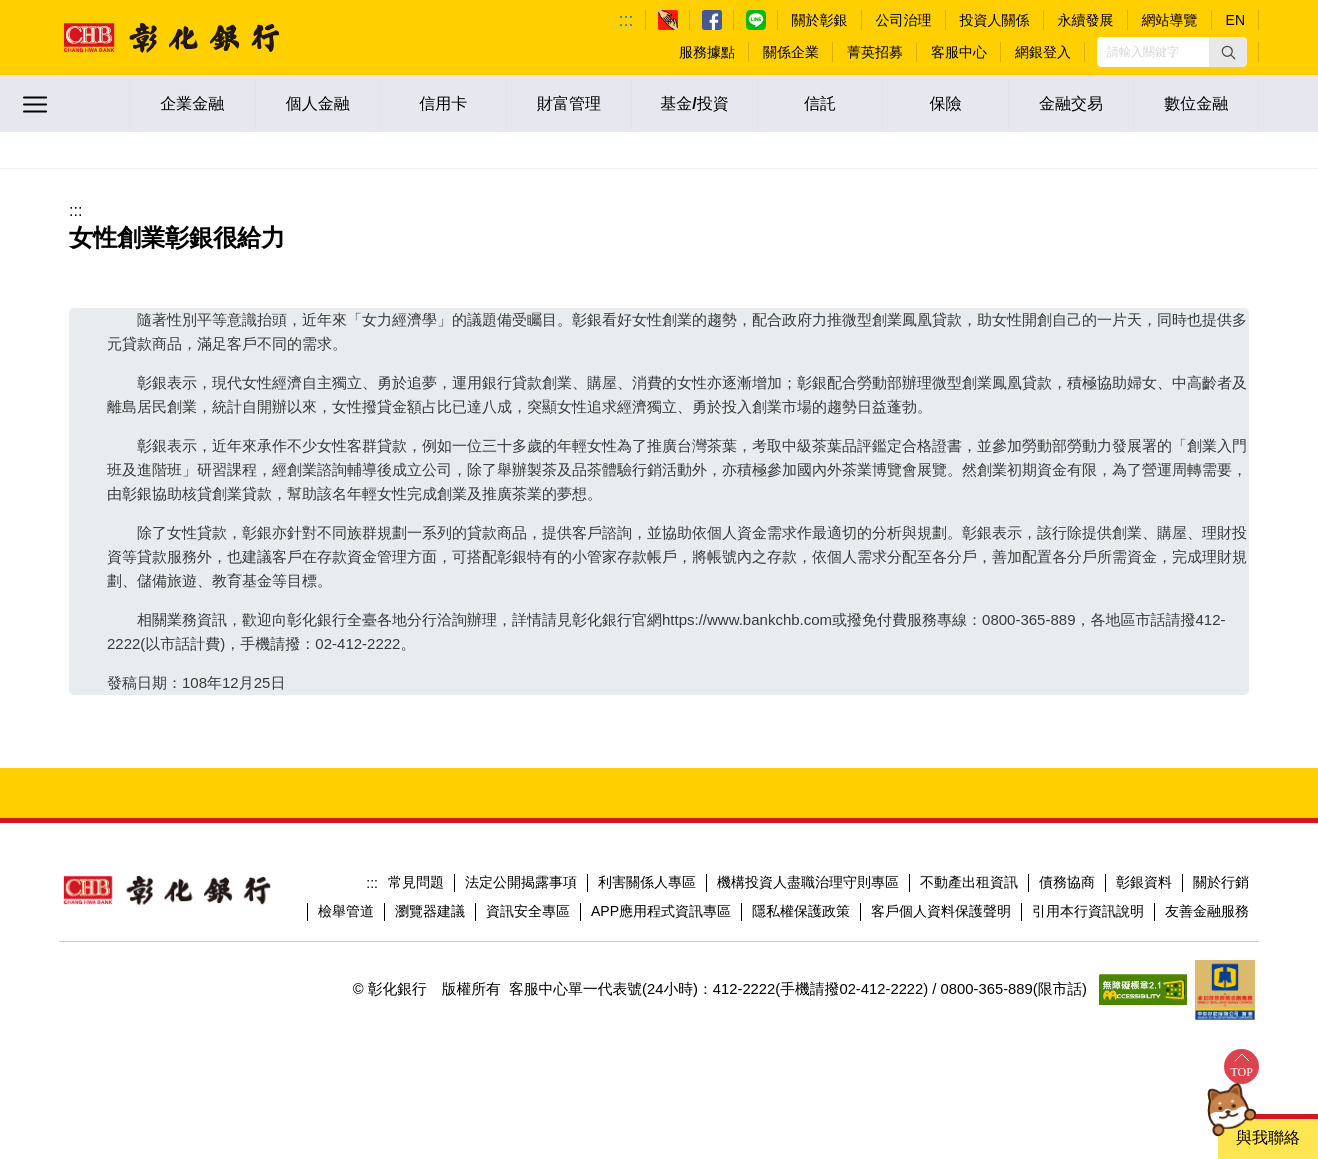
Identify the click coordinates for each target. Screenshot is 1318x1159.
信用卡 (443, 103)
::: (626, 20)
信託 (820, 103)
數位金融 (1196, 103)
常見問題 (416, 882)
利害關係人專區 (647, 882)
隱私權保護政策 (801, 911)
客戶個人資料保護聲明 (941, 911)
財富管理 (569, 103)
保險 (946, 103)
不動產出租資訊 (969, 882)
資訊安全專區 (528, 911)
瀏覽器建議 (430, 911)
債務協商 (1067, 882)
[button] (1228, 52)
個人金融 (318, 103)
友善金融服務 (1207, 911)
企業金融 (192, 103)
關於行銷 (1221, 882)
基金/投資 (694, 103)
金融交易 (1071, 103)
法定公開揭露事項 (521, 882)
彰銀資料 (1144, 882)
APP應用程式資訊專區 (661, 911)
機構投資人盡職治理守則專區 (808, 882)
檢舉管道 (346, 911)
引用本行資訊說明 (1088, 911)
